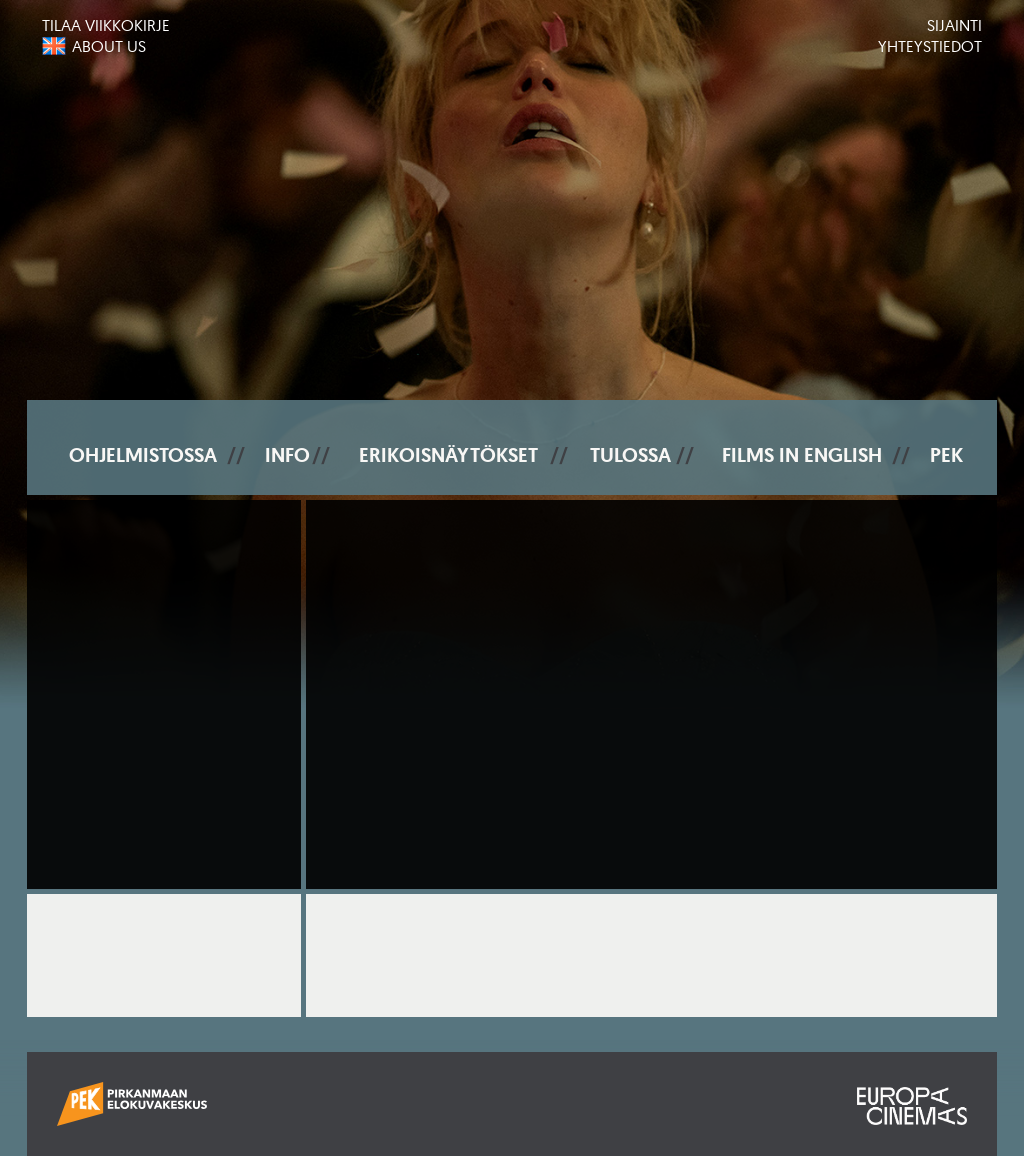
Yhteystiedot (930, 46)
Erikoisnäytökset (448, 455)
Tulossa (630, 455)
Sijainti (954, 25)
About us (109, 46)
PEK (946, 455)
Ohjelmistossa (143, 455)
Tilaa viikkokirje (106, 25)
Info (287, 455)
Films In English (802, 455)
